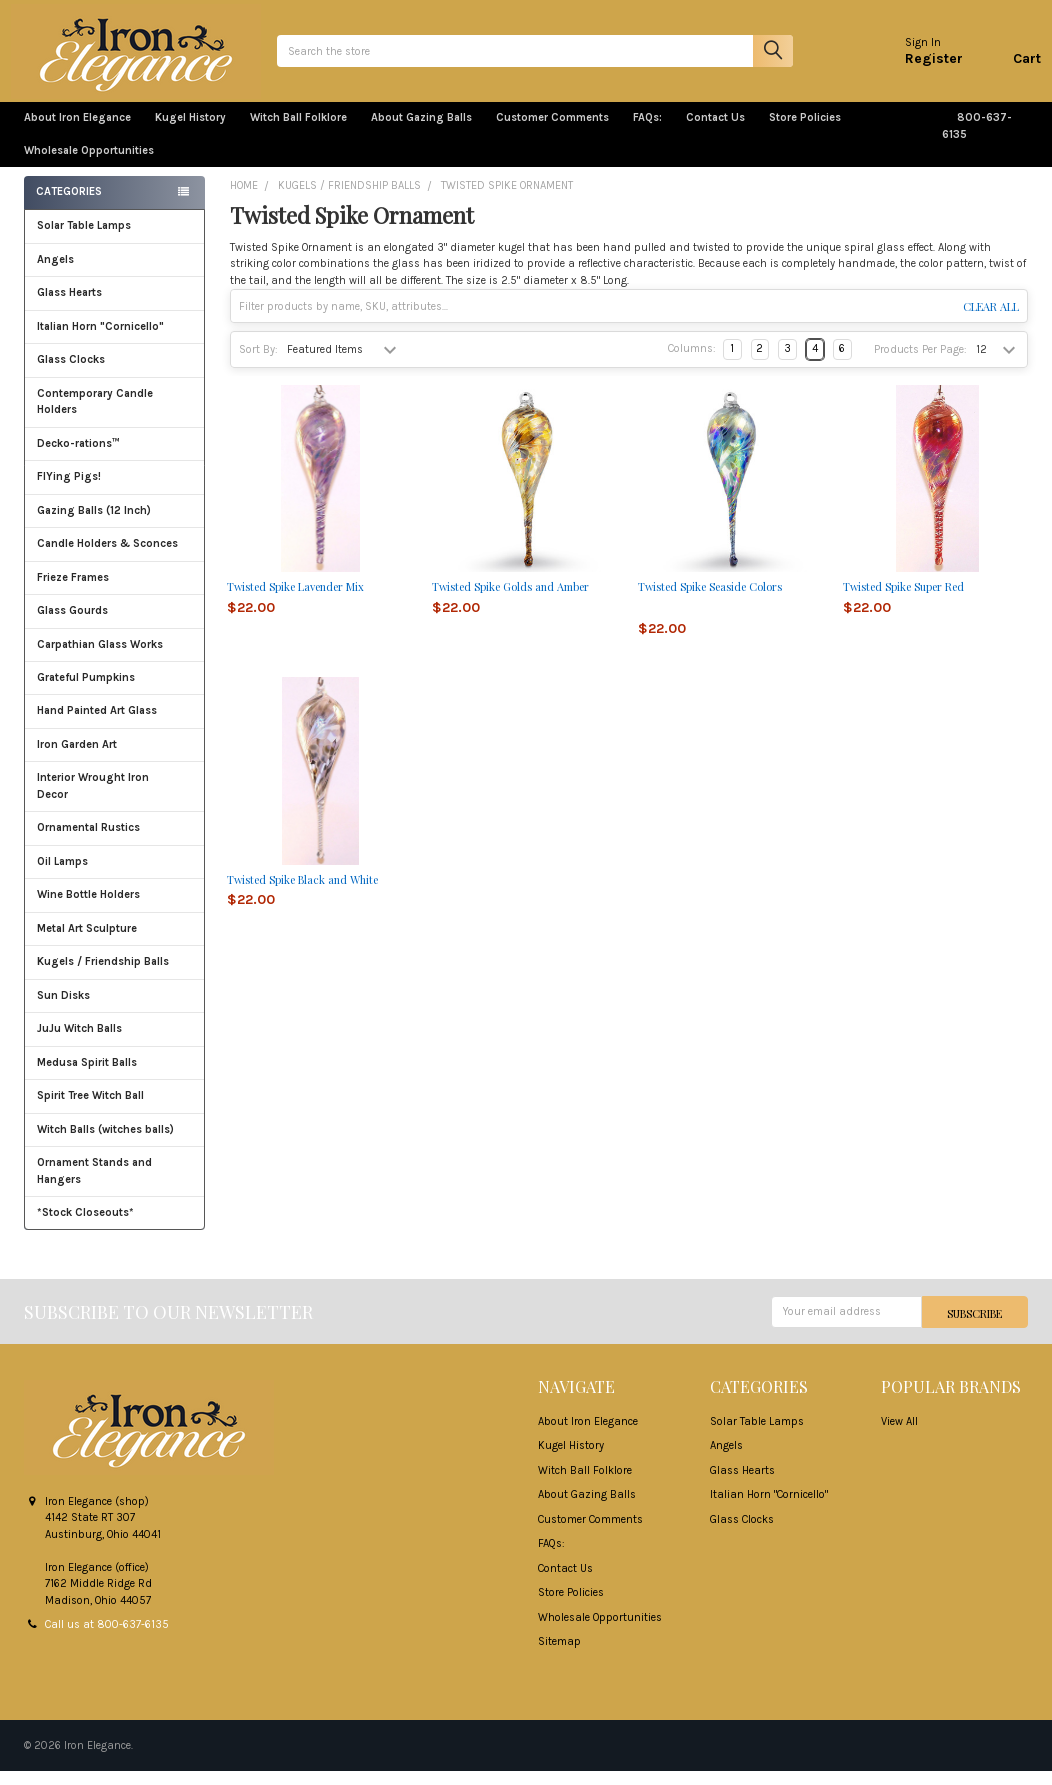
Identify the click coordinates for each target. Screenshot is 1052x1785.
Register (921, 64)
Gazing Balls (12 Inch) (115, 523)
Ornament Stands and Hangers (94, 1184)
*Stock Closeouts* (115, 1225)
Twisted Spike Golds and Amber (510, 599)
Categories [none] (69, 205)
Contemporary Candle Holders (95, 415)
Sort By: (258, 362)
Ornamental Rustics (88, 840)
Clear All (991, 319)
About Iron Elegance (77, 131)
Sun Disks (63, 1008)
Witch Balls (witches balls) (115, 1142)
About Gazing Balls (421, 131)
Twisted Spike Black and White (302, 892)
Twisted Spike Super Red (903, 599)
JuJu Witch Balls (115, 1041)
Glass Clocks (115, 372)
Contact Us (715, 131)
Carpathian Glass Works (115, 656)
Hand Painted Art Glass (97, 723)
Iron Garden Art (115, 757)
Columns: (692, 362)
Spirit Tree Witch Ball (115, 1108)
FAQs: (647, 131)
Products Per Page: (920, 362)
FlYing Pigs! (69, 489)
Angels (55, 272)
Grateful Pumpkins (86, 690)
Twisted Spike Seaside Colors (710, 599)
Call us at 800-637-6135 (107, 1638)
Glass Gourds (115, 623)
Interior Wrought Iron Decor (115, 799)
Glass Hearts (115, 305)
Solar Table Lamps (84, 238)
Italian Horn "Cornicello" (100, 339)
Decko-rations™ (78, 456)
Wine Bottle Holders (88, 907)
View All (899, 1434)
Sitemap (559, 1655)
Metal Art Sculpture (115, 941)
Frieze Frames (73, 590)
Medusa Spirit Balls (87, 1075)
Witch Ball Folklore (298, 131)
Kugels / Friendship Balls (115, 974)
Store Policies (813, 131)
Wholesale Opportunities (89, 163)
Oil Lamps (62, 874)
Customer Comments (552, 131)
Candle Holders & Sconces (107, 556)
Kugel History (190, 131)
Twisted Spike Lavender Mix (295, 599)
